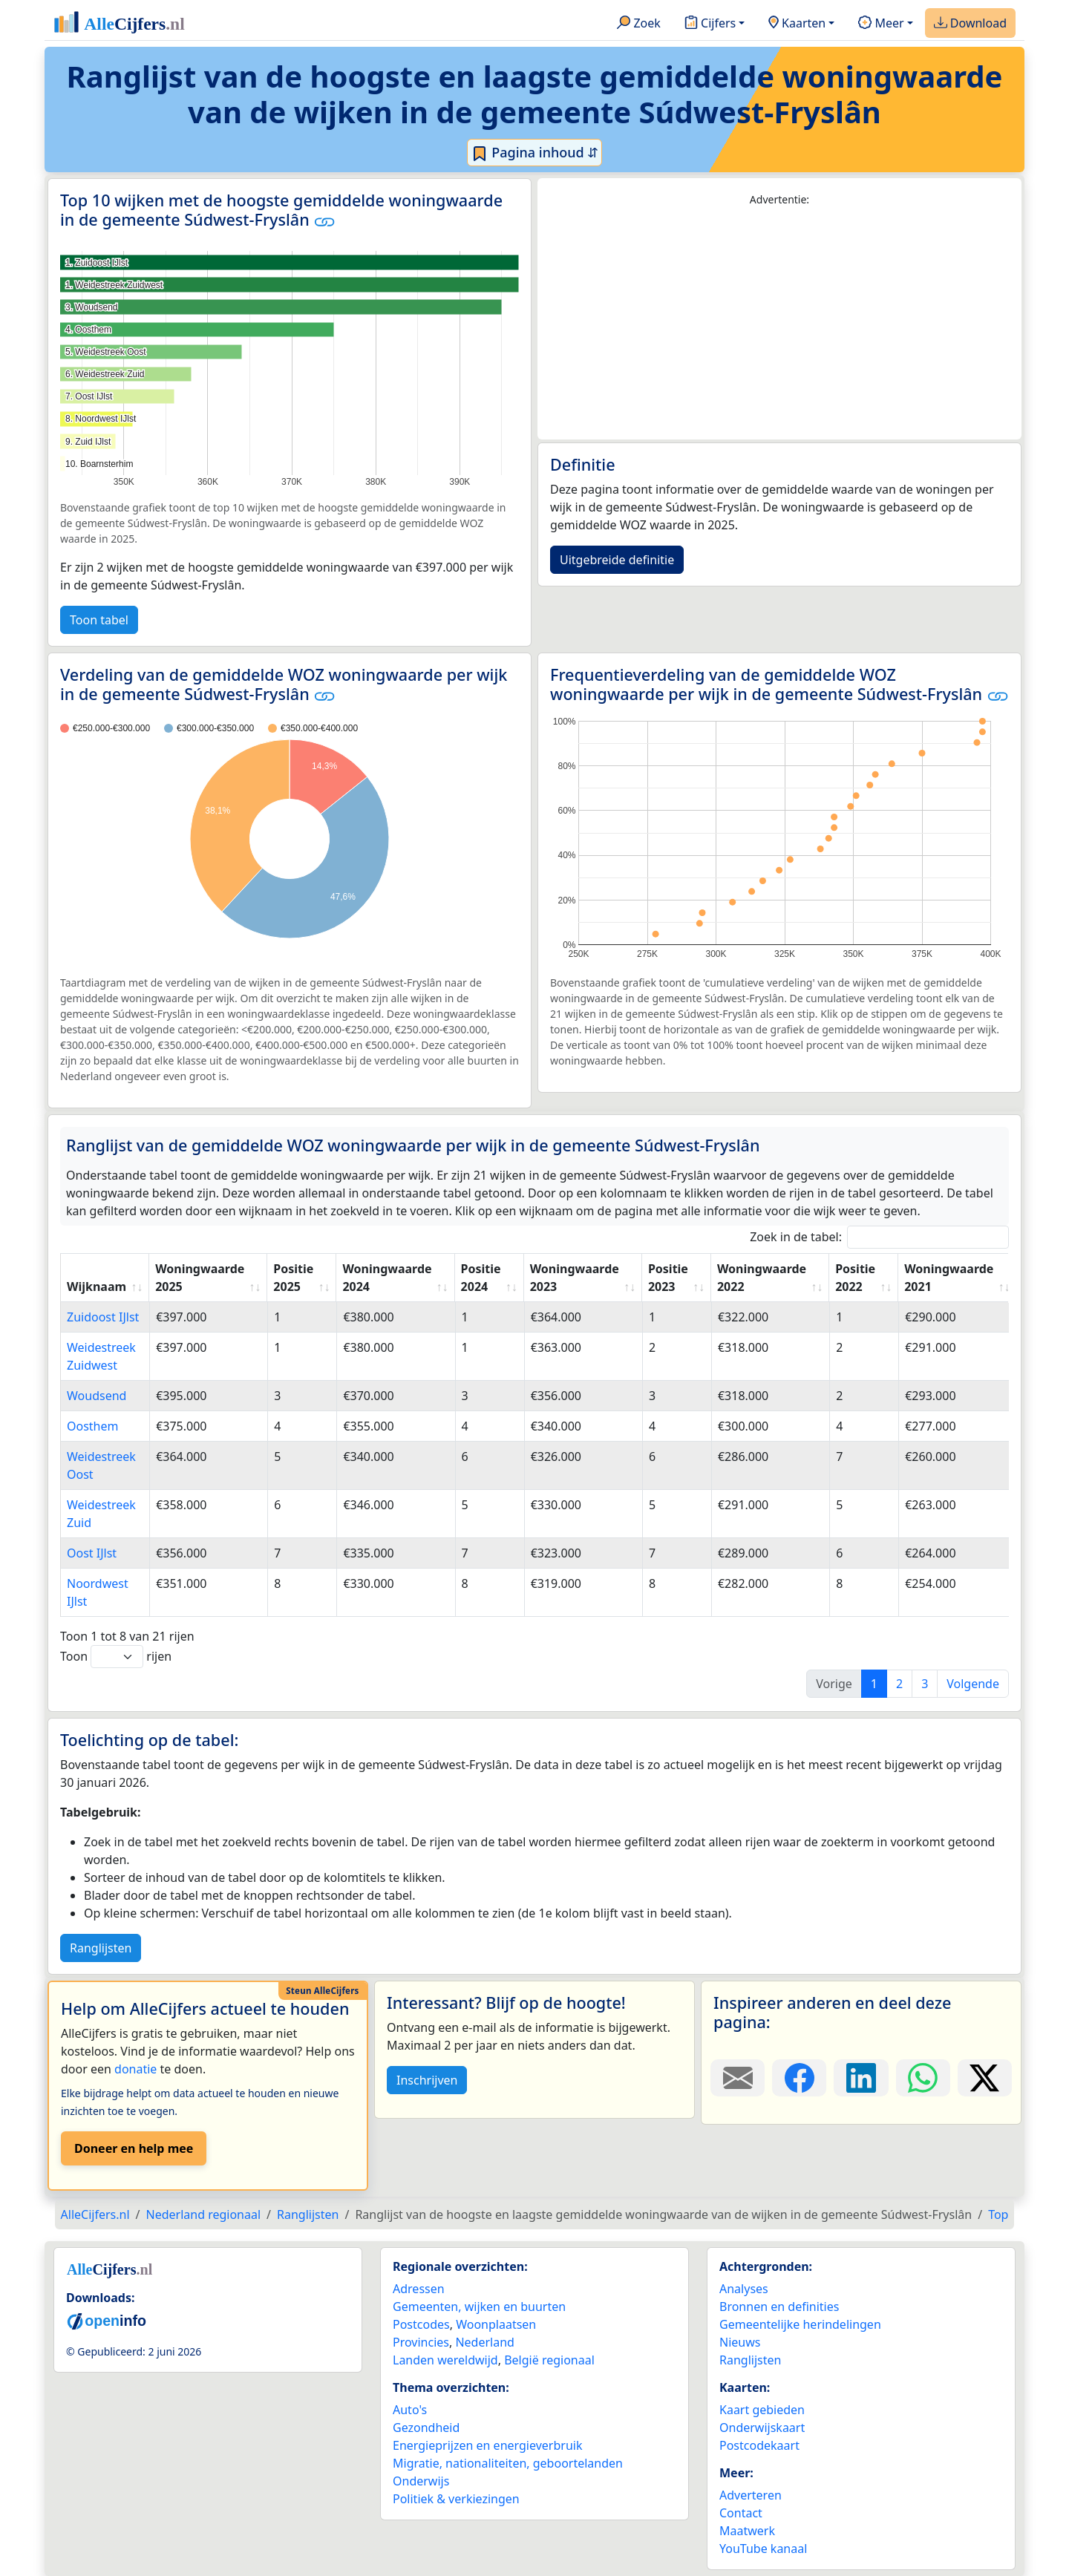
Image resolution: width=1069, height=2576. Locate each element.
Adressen (419, 2289)
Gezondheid (426, 2427)
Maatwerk (747, 2531)
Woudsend (96, 1395)
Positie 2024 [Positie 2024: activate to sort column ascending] (481, 1278)
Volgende (973, 1684)
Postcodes (421, 2324)
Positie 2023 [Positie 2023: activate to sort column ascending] (668, 1278)
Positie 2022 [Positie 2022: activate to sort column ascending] (855, 1278)
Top (998, 2214)
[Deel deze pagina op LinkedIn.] (861, 2077)
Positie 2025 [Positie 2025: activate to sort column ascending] (293, 1278)
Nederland (484, 2342)
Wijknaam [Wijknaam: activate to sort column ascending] (96, 1286)
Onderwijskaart (762, 2427)
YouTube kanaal (763, 2548)
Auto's (410, 2410)
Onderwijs (421, 2481)
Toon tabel (99, 620)
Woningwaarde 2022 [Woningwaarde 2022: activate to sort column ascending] (761, 1278)
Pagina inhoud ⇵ (535, 153)
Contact (740, 2513)
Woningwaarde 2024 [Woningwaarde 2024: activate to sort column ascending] (386, 1278)
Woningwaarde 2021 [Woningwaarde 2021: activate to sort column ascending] (948, 1278)
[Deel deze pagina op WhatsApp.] (923, 2077)
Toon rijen (115, 1656)
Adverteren (750, 2495)
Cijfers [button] (710, 24)
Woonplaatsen (496, 2324)
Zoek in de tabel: (879, 1237)
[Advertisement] (779, 324)
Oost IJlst (92, 1553)
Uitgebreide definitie (617, 560)
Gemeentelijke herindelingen (800, 2324)
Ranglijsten (100, 1948)
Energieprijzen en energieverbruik (487, 2445)
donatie (135, 2069)
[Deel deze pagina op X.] (985, 2077)
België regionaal (549, 2360)
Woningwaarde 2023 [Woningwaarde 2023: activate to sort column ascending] (574, 1278)
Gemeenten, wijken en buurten (479, 2306)
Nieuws (739, 2342)
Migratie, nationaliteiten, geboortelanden (508, 2463)
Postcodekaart (759, 2445)
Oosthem (93, 1426)
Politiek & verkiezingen (456, 2499)
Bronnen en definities (779, 2306)
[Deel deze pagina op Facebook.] (799, 2077)
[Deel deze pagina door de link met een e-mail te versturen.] (737, 2077)
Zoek (639, 24)
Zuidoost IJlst (103, 1317)
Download (970, 24)
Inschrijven (426, 2080)
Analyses (743, 2289)
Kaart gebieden (762, 2410)
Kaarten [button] (797, 24)
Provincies (421, 2342)
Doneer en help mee (133, 2148)
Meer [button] (880, 24)
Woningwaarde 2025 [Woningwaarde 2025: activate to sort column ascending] (199, 1278)
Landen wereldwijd (445, 2360)
